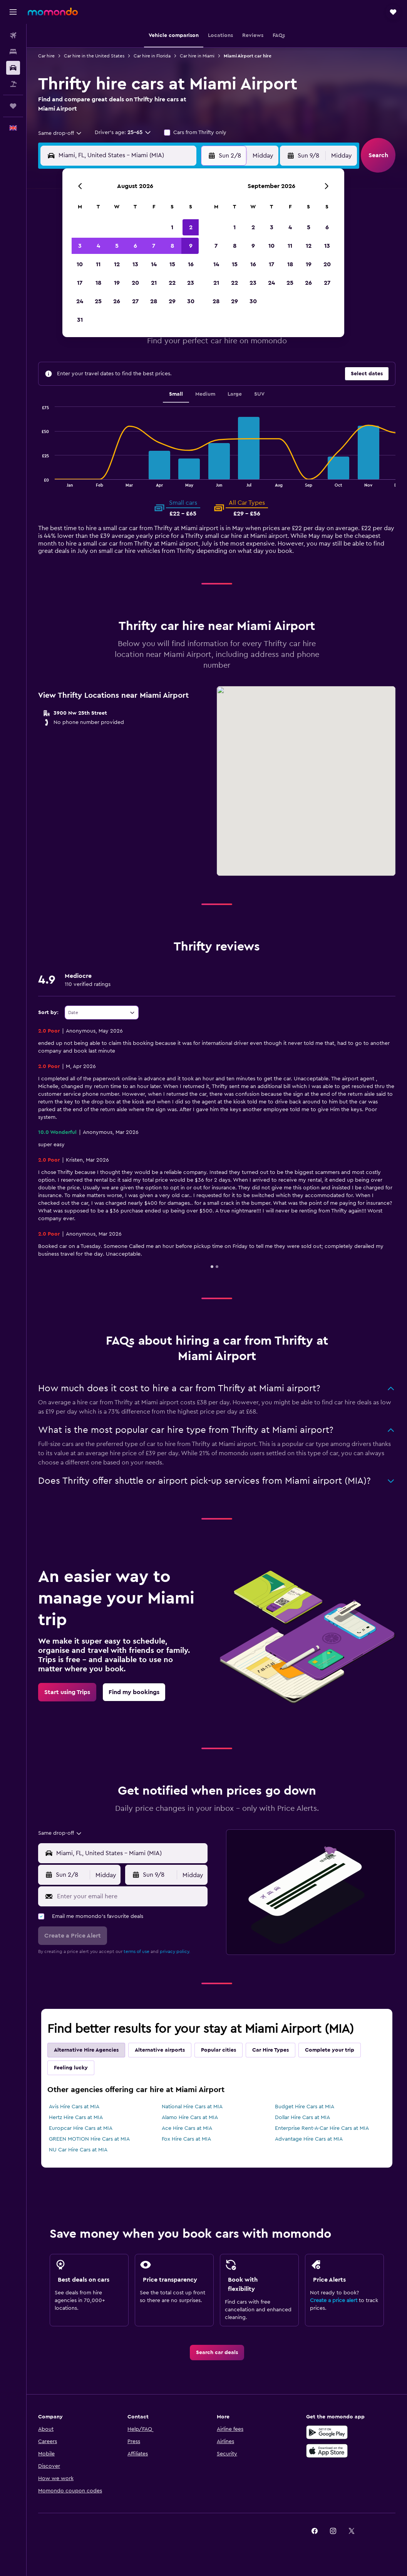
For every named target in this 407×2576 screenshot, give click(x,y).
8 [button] (172, 246)
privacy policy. (175, 1951)
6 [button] (135, 246)
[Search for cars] (13, 68)
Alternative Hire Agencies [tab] (86, 2050)
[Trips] (13, 106)
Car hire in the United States (94, 56)
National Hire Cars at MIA (192, 2106)
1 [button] (172, 227)
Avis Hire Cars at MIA (74, 2106)
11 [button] (98, 264)
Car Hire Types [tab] (270, 2050)
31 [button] (80, 320)
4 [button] (98, 246)
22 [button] (172, 283)
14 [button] (154, 264)
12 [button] (117, 264)
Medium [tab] (205, 394)
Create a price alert (333, 2300)
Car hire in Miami (197, 56)
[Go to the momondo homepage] (53, 11)
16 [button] (191, 264)
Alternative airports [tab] (160, 2050)
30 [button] (190, 301)
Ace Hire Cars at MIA (187, 2128)
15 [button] (172, 264)
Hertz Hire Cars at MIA (76, 2117)
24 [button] (79, 301)
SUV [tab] (259, 394)
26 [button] (116, 301)
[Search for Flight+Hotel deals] (13, 84)
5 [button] (117, 246)
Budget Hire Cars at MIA (304, 2106)
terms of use (136, 1951)
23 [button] (190, 283)
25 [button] (98, 301)
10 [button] (80, 264)
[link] (67, 1692)
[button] (13, 11)
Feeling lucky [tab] (71, 2068)
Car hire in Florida (152, 56)
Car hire (46, 56)
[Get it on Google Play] (327, 2432)
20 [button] (135, 283)
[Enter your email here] (130, 1896)
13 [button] (135, 264)
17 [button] (79, 283)
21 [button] (154, 283)
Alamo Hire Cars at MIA (190, 2117)
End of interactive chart (38, 480)
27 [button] (135, 301)
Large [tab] (235, 394)
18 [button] (98, 283)
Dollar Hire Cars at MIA (302, 2117)
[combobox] (60, 133)
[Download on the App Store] (327, 2451)
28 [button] (153, 301)
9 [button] (191, 246)
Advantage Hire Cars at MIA (309, 2139)
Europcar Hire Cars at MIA (80, 2128)
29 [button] (172, 301)
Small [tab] (176, 394)
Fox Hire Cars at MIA (186, 2139)
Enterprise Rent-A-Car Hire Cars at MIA (322, 2128)
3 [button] (80, 246)
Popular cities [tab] (218, 2050)
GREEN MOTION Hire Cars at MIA (89, 2139)
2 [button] (191, 227)
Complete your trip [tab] (329, 2050)
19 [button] (117, 283)
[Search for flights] (13, 35)
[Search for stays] (13, 51)
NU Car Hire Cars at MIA (78, 2150)
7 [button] (153, 246)
